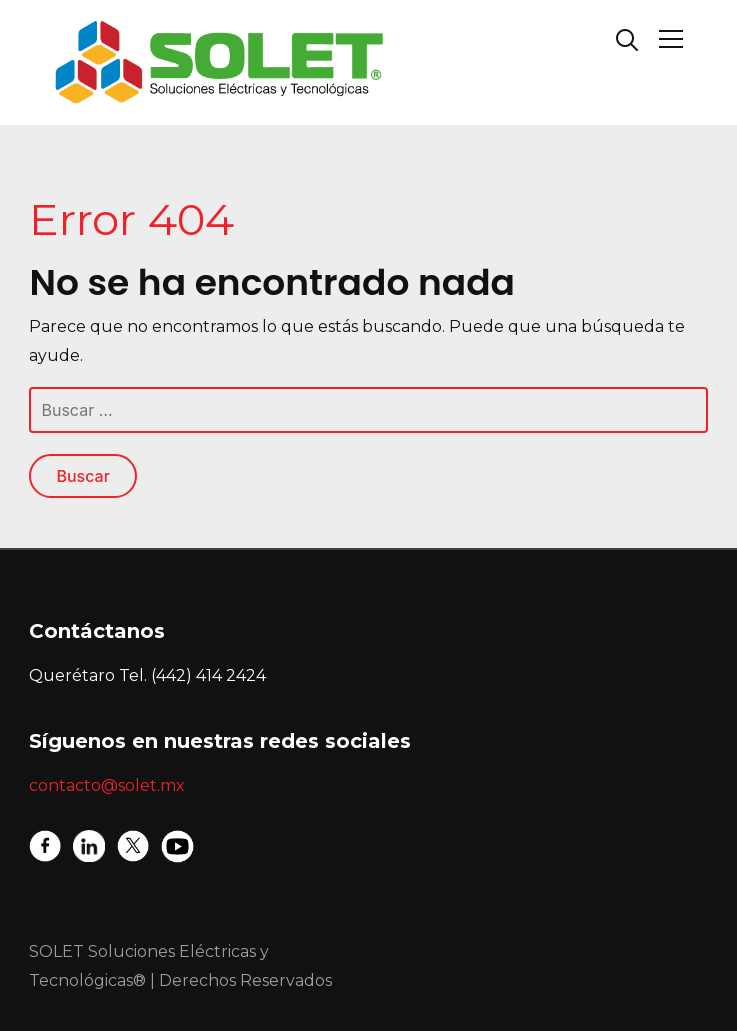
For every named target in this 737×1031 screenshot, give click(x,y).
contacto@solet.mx (107, 785)
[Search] (627, 38)
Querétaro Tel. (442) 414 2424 (147, 675)
